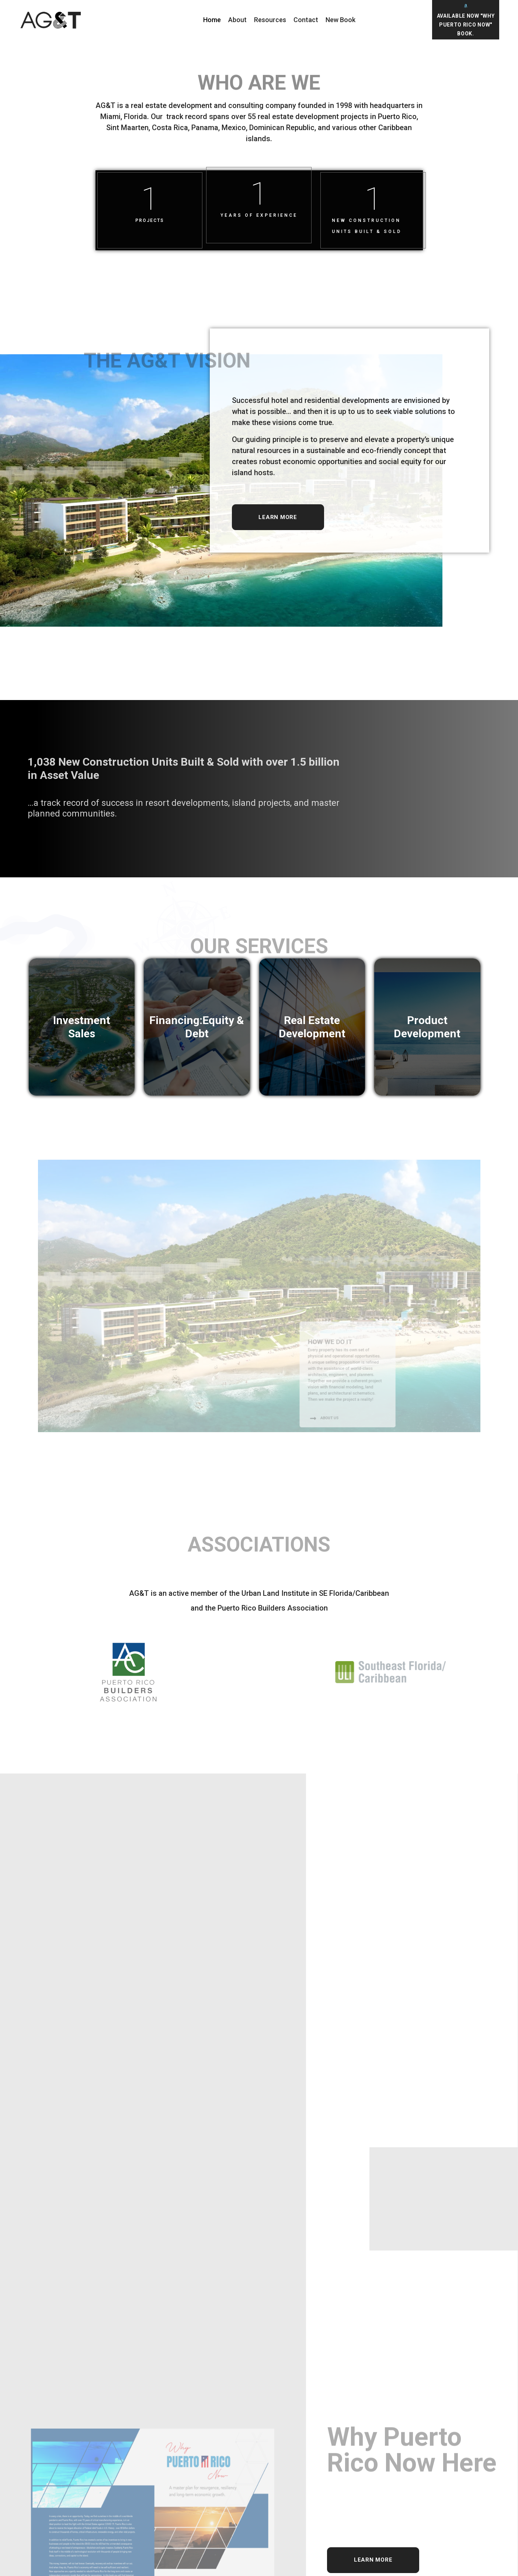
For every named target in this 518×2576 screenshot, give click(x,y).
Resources (270, 20)
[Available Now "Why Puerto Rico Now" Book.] (465, 6)
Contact (305, 20)
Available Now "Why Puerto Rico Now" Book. (466, 24)
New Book (340, 20)
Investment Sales (81, 1027)
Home (212, 20)
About (237, 20)
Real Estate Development (312, 1027)
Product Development (427, 1027)
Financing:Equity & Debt (196, 1027)
